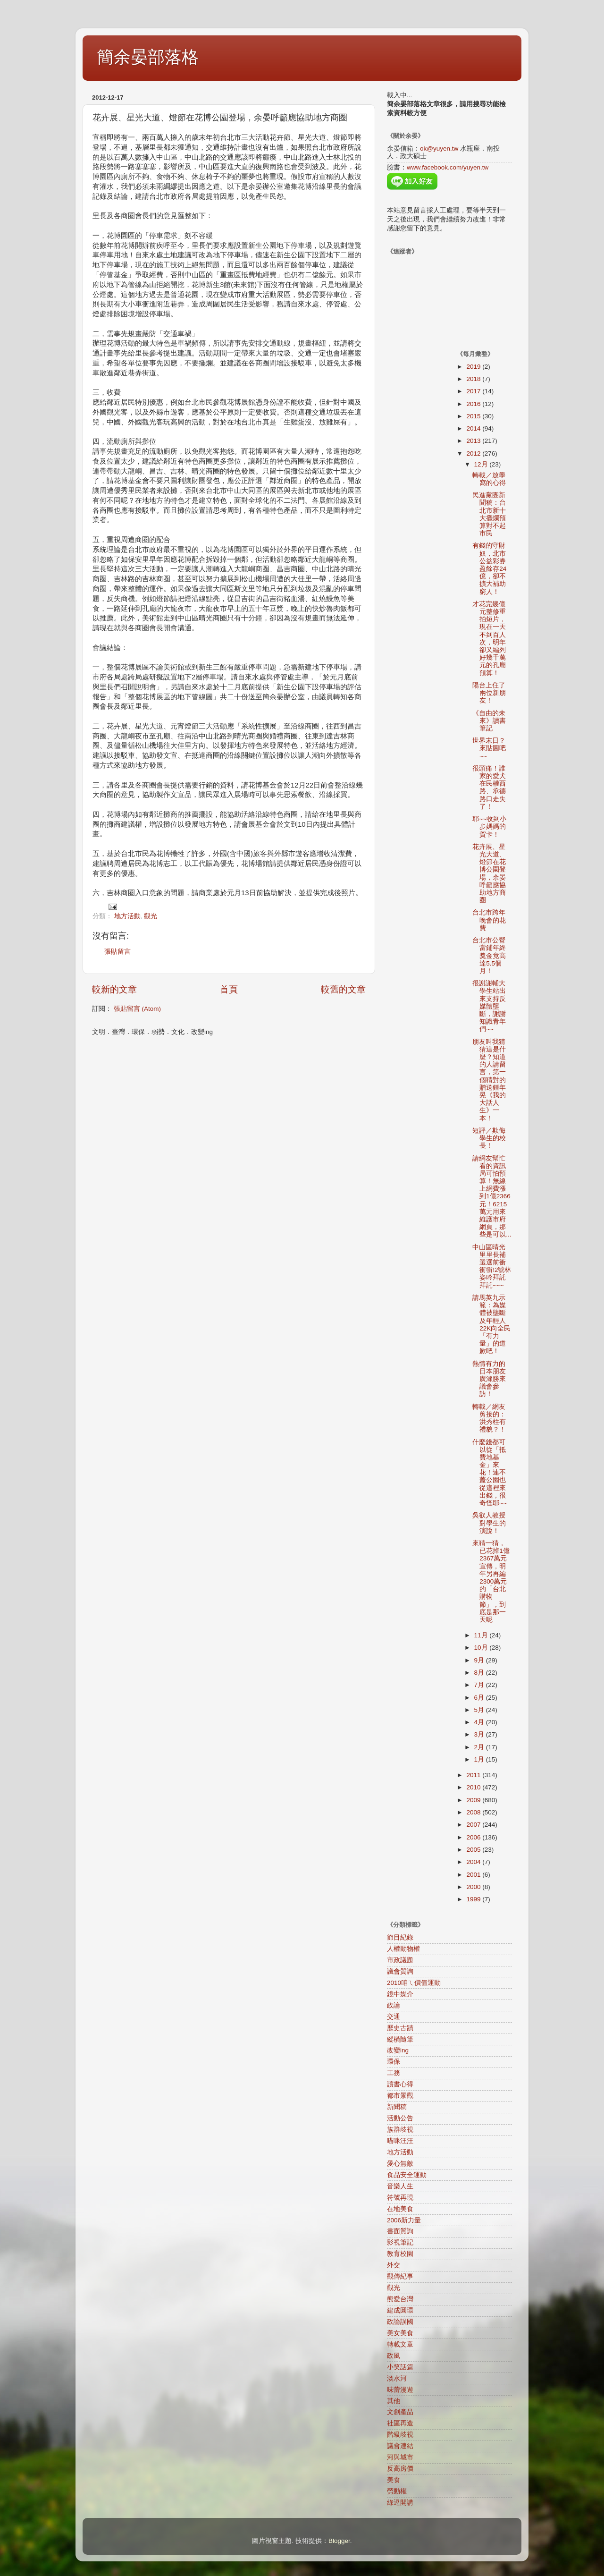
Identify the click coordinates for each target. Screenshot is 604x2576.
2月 (480, 1747)
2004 (474, 1861)
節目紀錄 (400, 1937)
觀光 (150, 916)
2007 (474, 1824)
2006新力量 (404, 2220)
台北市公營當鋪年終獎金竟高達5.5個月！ (489, 955)
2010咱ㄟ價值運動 (414, 1982)
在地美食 (400, 2208)
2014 (474, 428)
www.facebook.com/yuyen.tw (447, 167)
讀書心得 (400, 2084)
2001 (474, 1874)
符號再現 (400, 2197)
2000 (474, 1886)
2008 (474, 1812)
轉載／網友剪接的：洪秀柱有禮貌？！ (489, 1418)
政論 (393, 2005)
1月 (480, 1759)
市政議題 (400, 1960)
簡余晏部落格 (148, 57)
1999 (474, 1899)
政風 (393, 2355)
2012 (474, 453)
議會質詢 (400, 1971)
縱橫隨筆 (400, 2039)
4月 (480, 1722)
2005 (474, 1849)
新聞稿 (397, 2106)
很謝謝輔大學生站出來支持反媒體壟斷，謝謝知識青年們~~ (489, 1006)
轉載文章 (400, 2344)
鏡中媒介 (400, 1994)
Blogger (339, 2540)
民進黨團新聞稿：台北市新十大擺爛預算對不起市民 (489, 514)
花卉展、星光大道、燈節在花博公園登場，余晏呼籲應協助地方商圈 (489, 873)
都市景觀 (400, 2095)
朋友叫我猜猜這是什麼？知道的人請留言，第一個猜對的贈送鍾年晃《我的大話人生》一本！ (489, 1080)
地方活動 (127, 916)
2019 (474, 366)
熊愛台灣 (400, 2299)
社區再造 (400, 2423)
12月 (482, 464)
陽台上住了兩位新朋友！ (489, 693)
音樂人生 (400, 2186)
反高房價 (400, 2468)
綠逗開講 (400, 2502)
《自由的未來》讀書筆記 (489, 721)
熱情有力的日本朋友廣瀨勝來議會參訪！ (489, 1379)
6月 (480, 1697)
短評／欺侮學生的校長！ (489, 1138)
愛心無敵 (400, 2163)
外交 (393, 2265)
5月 (480, 1709)
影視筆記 (400, 2242)
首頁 (229, 989)
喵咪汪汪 (400, 2140)
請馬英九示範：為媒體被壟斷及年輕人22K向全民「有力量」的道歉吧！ (491, 1324)
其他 (393, 2401)
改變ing (398, 2050)
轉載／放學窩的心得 (489, 479)
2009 (474, 1800)
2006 (474, 1837)
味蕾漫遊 (400, 2389)
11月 (482, 1635)
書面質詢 (400, 2231)
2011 (474, 1775)
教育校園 (400, 2253)
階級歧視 (400, 2434)
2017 (474, 391)
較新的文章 (114, 989)
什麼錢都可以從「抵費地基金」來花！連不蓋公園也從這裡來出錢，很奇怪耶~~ (489, 1473)
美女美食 (400, 2333)
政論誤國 (400, 2321)
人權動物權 (403, 1948)
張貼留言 (117, 951)
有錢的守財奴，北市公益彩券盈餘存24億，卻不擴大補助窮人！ (489, 568)
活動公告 (400, 2118)
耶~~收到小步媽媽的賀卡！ (489, 826)
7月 (480, 1684)
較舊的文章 (343, 989)
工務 (393, 2072)
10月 (482, 1647)
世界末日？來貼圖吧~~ (489, 748)
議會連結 (400, 2445)
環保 (393, 2061)
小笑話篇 (400, 2367)
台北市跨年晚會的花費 (489, 920)
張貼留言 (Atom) (137, 1008)
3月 (480, 1734)
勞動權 (397, 2491)
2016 (474, 403)
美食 (393, 2479)
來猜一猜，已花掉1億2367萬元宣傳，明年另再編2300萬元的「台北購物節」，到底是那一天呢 (491, 1581)
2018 (474, 378)
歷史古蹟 (400, 2028)
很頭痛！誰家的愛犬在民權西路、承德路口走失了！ (489, 787)
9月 (480, 1660)
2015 (474, 416)
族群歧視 (400, 2129)
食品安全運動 (407, 2174)
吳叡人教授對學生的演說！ (489, 1523)
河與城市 (400, 2457)
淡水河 (397, 2378)
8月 (480, 1672)
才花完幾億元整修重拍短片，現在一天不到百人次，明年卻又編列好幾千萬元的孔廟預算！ (489, 639)
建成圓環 (400, 2310)
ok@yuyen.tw (439, 148)
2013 (474, 440)
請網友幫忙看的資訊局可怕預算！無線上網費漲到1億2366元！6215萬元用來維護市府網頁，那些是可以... (491, 1196)
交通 (393, 2016)
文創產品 (400, 2411)
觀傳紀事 (400, 2276)
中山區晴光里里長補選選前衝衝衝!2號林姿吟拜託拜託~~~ (491, 1266)
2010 (474, 1787)
